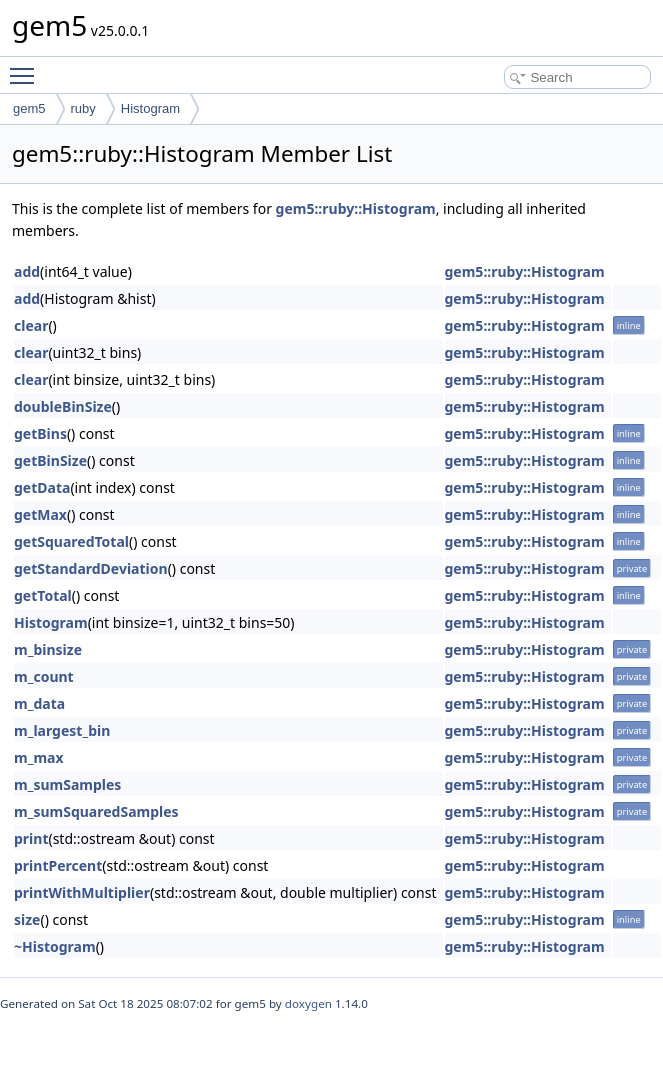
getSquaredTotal (71, 541)
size (27, 919)
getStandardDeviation (91, 568)
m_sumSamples (67, 784)
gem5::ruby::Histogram (356, 208)
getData (42, 487)
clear (31, 325)
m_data (39, 703)
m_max (39, 757)
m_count (44, 676)
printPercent (58, 865)
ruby (83, 108)
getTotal (43, 595)
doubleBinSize (63, 406)
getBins (40, 433)
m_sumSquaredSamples (96, 811)
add (27, 271)
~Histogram (55, 946)
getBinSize (50, 460)
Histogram (150, 108)
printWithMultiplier (82, 892)
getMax (40, 514)
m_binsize (48, 649)
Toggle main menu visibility (27, 67)
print (31, 838)
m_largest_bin (62, 730)
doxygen (308, 1003)
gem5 (29, 108)
